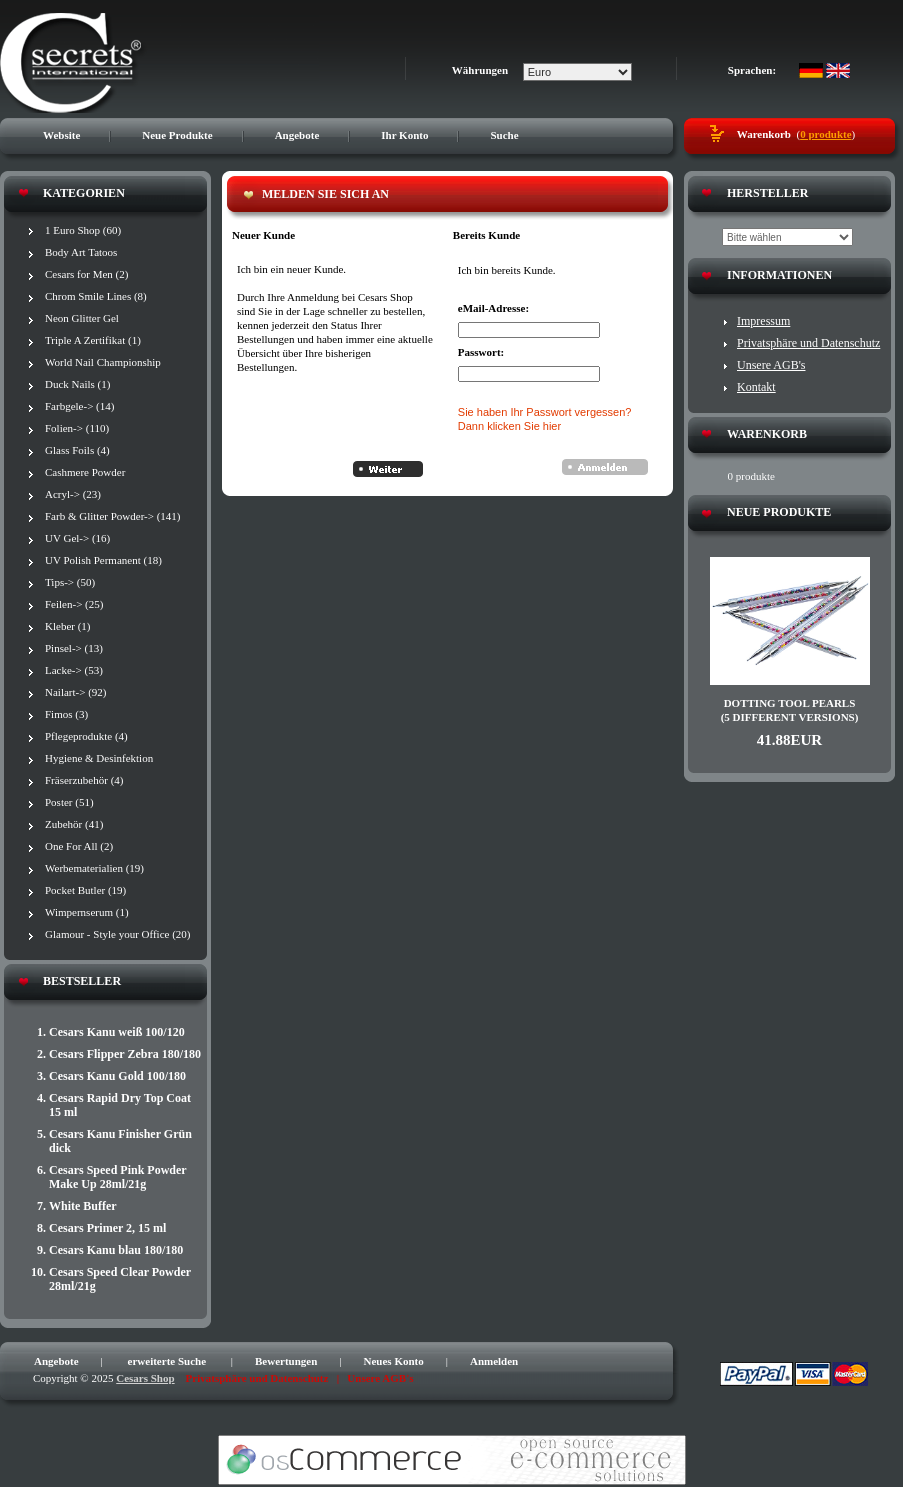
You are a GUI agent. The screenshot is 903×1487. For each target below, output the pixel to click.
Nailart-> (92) (75, 692)
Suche (504, 135)
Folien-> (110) (77, 428)
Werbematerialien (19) (94, 868)
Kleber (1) (68, 626)
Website (61, 135)
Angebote (297, 135)
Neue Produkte (177, 135)
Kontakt (756, 387)
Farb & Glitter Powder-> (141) (113, 516)
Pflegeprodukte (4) (86, 736)
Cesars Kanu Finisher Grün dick (120, 1141)
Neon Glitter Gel (82, 318)
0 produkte (825, 134)
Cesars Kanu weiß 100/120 (117, 1032)
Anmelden (494, 1361)
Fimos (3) (66, 714)
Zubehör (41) (74, 824)
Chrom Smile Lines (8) (96, 296)
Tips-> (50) (70, 582)
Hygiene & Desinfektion (99, 758)
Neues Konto (394, 1361)
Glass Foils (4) (77, 450)
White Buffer (83, 1206)
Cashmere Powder (85, 472)
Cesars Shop (145, 1378)
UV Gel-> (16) (77, 538)
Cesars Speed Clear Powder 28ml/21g (120, 1279)
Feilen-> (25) (74, 604)
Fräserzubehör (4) (84, 780)
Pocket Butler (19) (85, 890)
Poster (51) (69, 802)
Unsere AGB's (771, 365)
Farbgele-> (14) (79, 406)
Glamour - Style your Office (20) (118, 934)
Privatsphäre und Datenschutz (808, 343)
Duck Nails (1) (77, 384)
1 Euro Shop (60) (83, 230)
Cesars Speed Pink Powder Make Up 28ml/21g (117, 1177)
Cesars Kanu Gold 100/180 (117, 1076)
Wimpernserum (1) (87, 912)
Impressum (763, 321)
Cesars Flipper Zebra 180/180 (125, 1054)
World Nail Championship (103, 362)
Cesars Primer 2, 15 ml (107, 1228)
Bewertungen (286, 1361)
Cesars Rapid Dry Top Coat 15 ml (120, 1105)
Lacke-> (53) (74, 670)
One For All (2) (79, 846)
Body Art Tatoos (81, 252)
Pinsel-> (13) (74, 648)
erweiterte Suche (167, 1361)
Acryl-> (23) (73, 494)
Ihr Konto (404, 135)
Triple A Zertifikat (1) (93, 340)
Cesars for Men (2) (86, 274)
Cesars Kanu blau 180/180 (116, 1250)
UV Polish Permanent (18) (103, 560)
